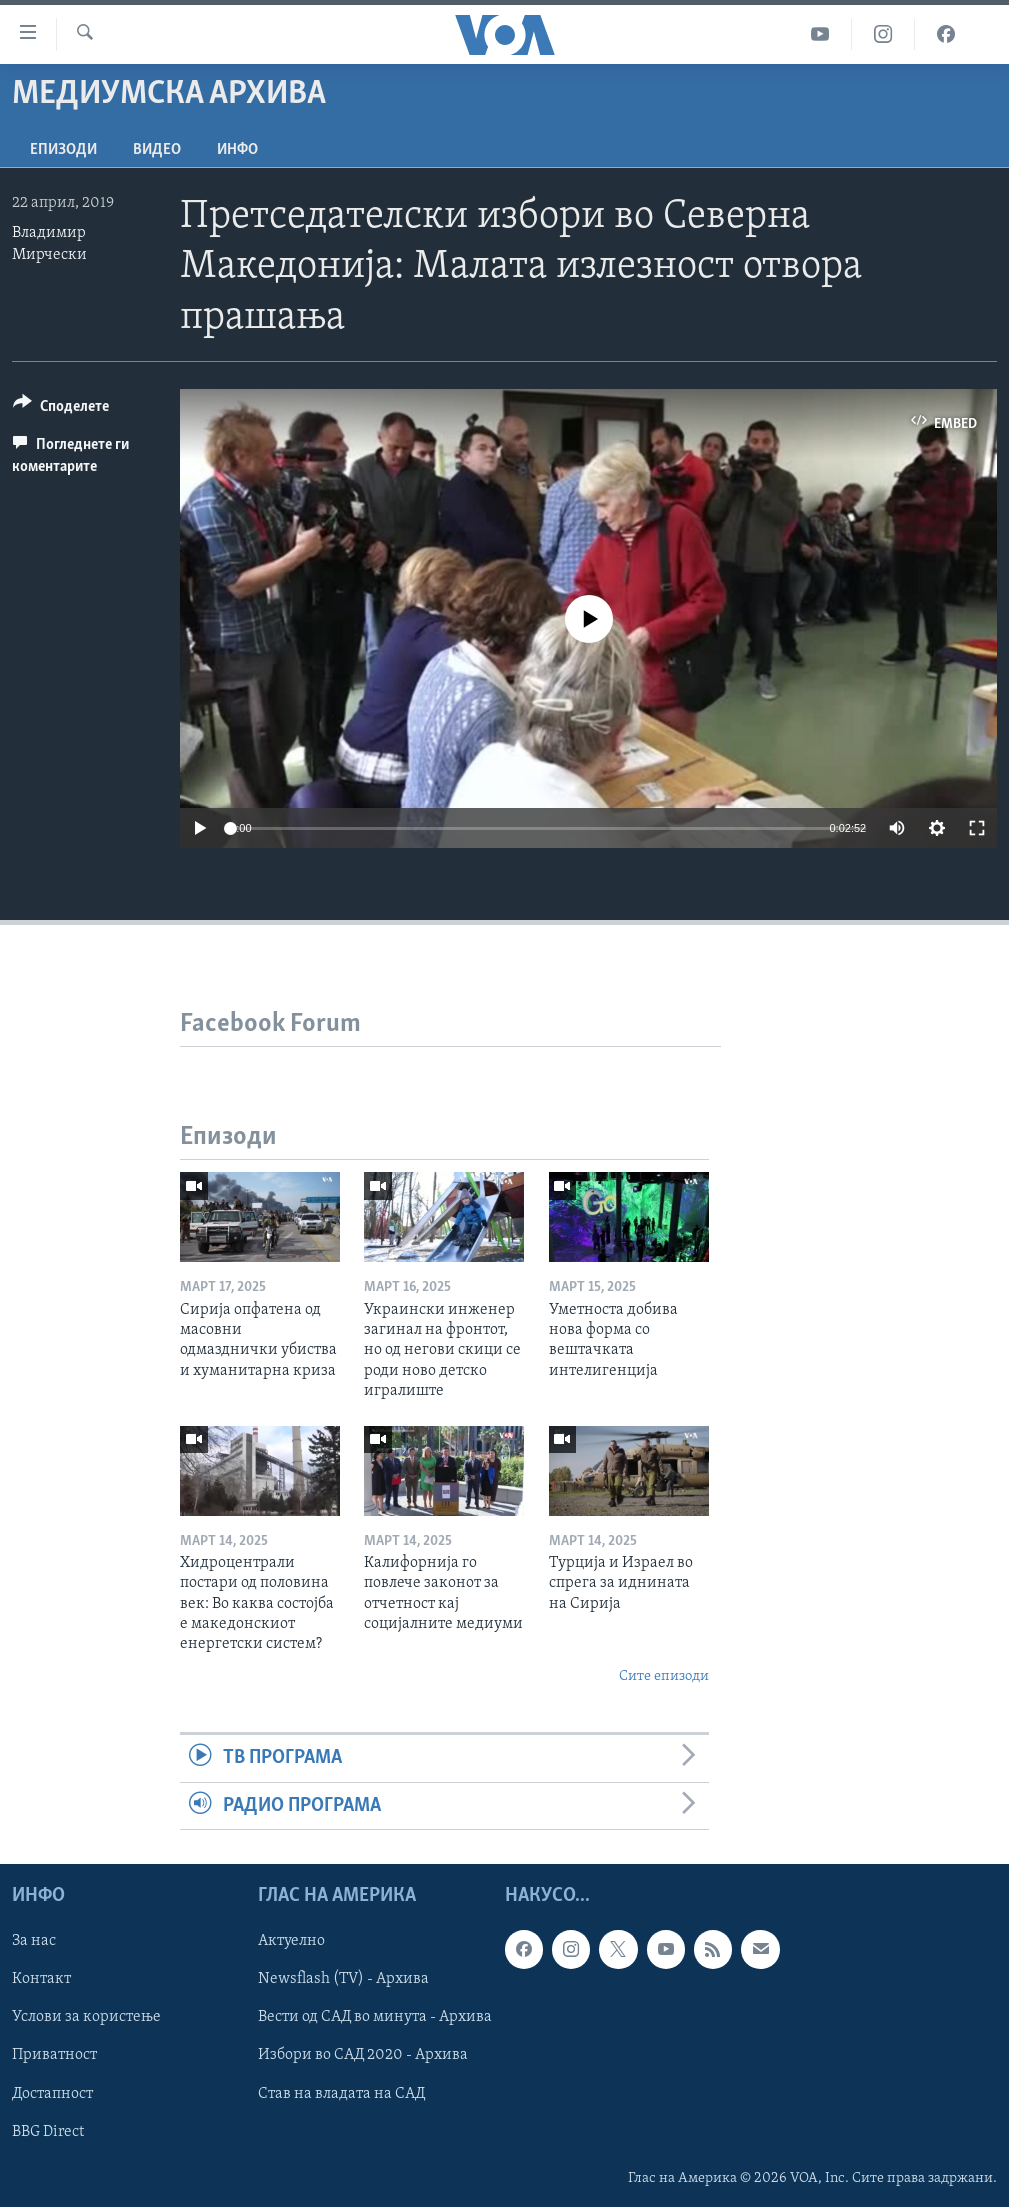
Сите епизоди (664, 1676)
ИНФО (237, 150)
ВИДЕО (157, 150)
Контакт (41, 1979)
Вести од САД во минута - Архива (375, 2017)
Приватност (54, 2055)
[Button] (61, 409)
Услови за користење (86, 2017)
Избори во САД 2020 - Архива (363, 2055)
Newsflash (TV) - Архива (343, 1979)
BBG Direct (48, 2131)
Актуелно (291, 1941)
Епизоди (63, 150)
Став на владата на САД (341, 2093)
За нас (34, 1941)
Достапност (52, 2093)
